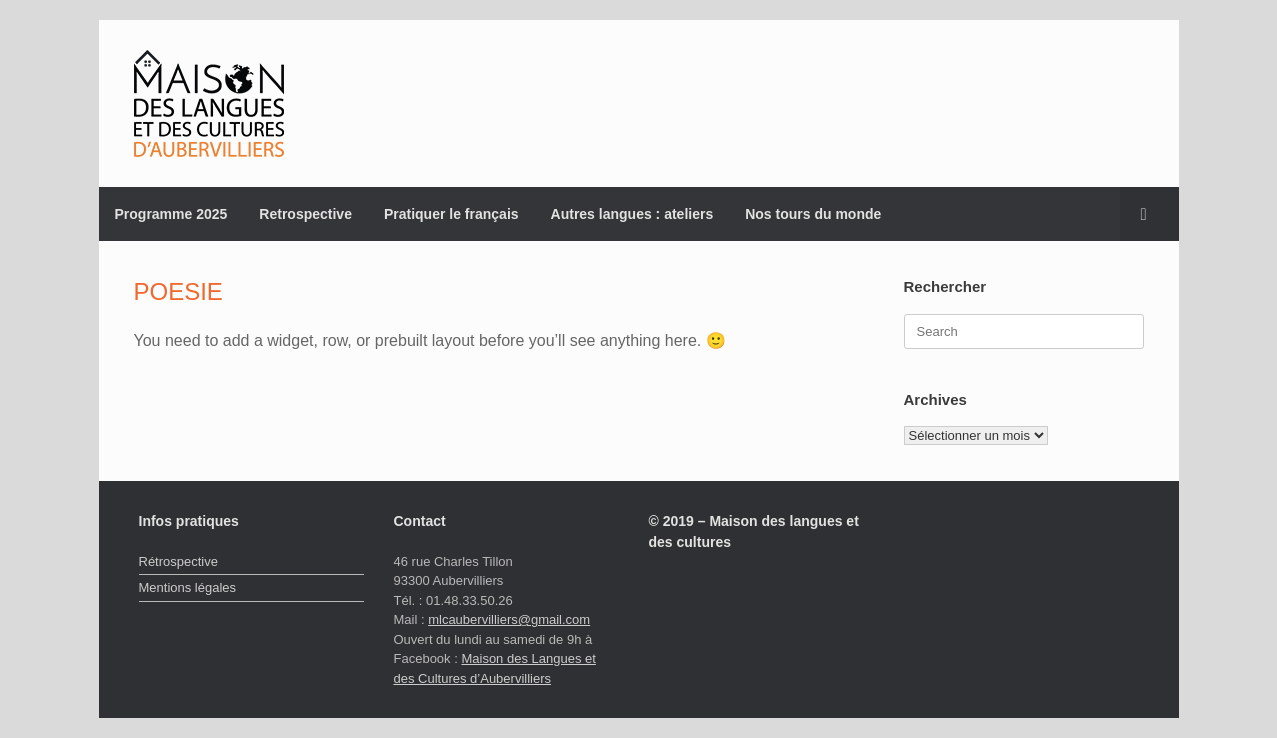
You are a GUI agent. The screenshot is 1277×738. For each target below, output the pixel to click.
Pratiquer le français (451, 214)
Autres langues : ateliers (632, 214)
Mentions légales (188, 587)
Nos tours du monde (813, 214)
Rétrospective (178, 561)
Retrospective (305, 214)
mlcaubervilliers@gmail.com (509, 619)
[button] (1149, 214)
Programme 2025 (171, 214)
